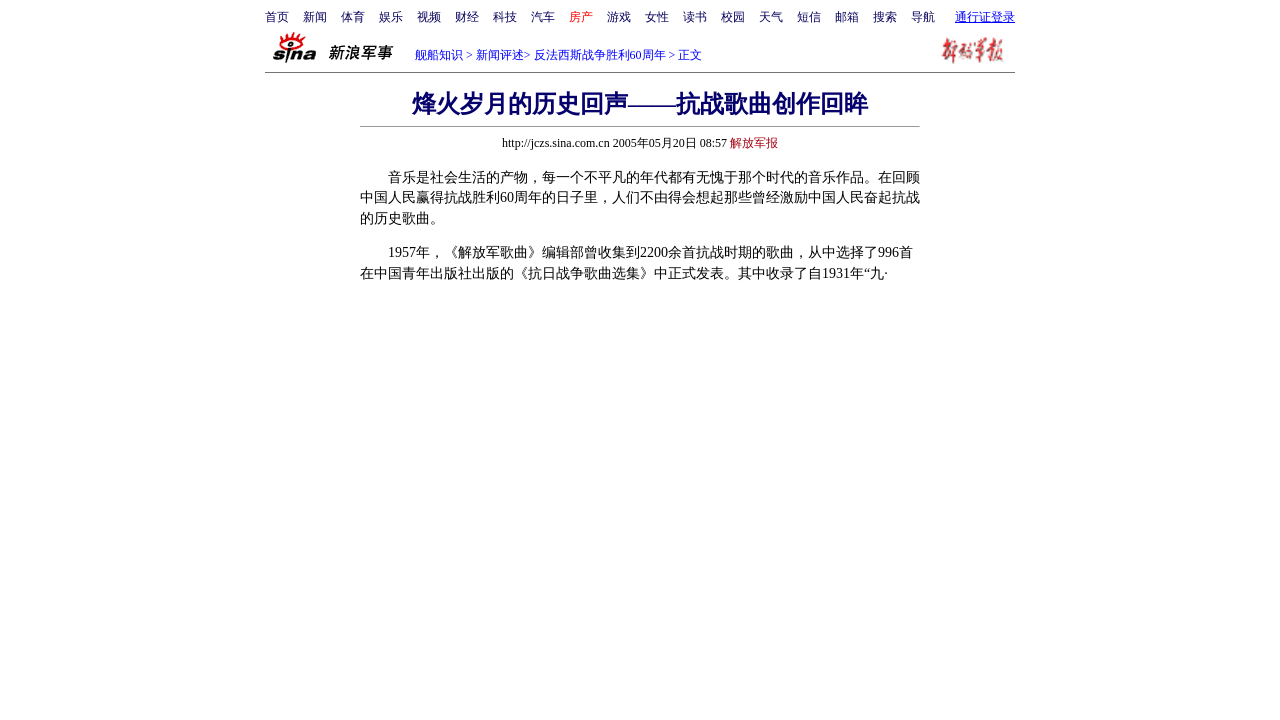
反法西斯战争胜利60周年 (600, 55)
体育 (353, 17)
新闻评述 (500, 55)
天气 (771, 17)
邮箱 (847, 17)
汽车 (543, 17)
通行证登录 (985, 17)
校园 (733, 17)
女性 (657, 17)
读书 (695, 17)
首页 (277, 17)
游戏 (619, 17)
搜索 (885, 17)
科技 (505, 17)
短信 (809, 17)
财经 (467, 17)
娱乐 (391, 17)
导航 (923, 17)
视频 (429, 17)
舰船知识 (439, 55)
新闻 (315, 17)
